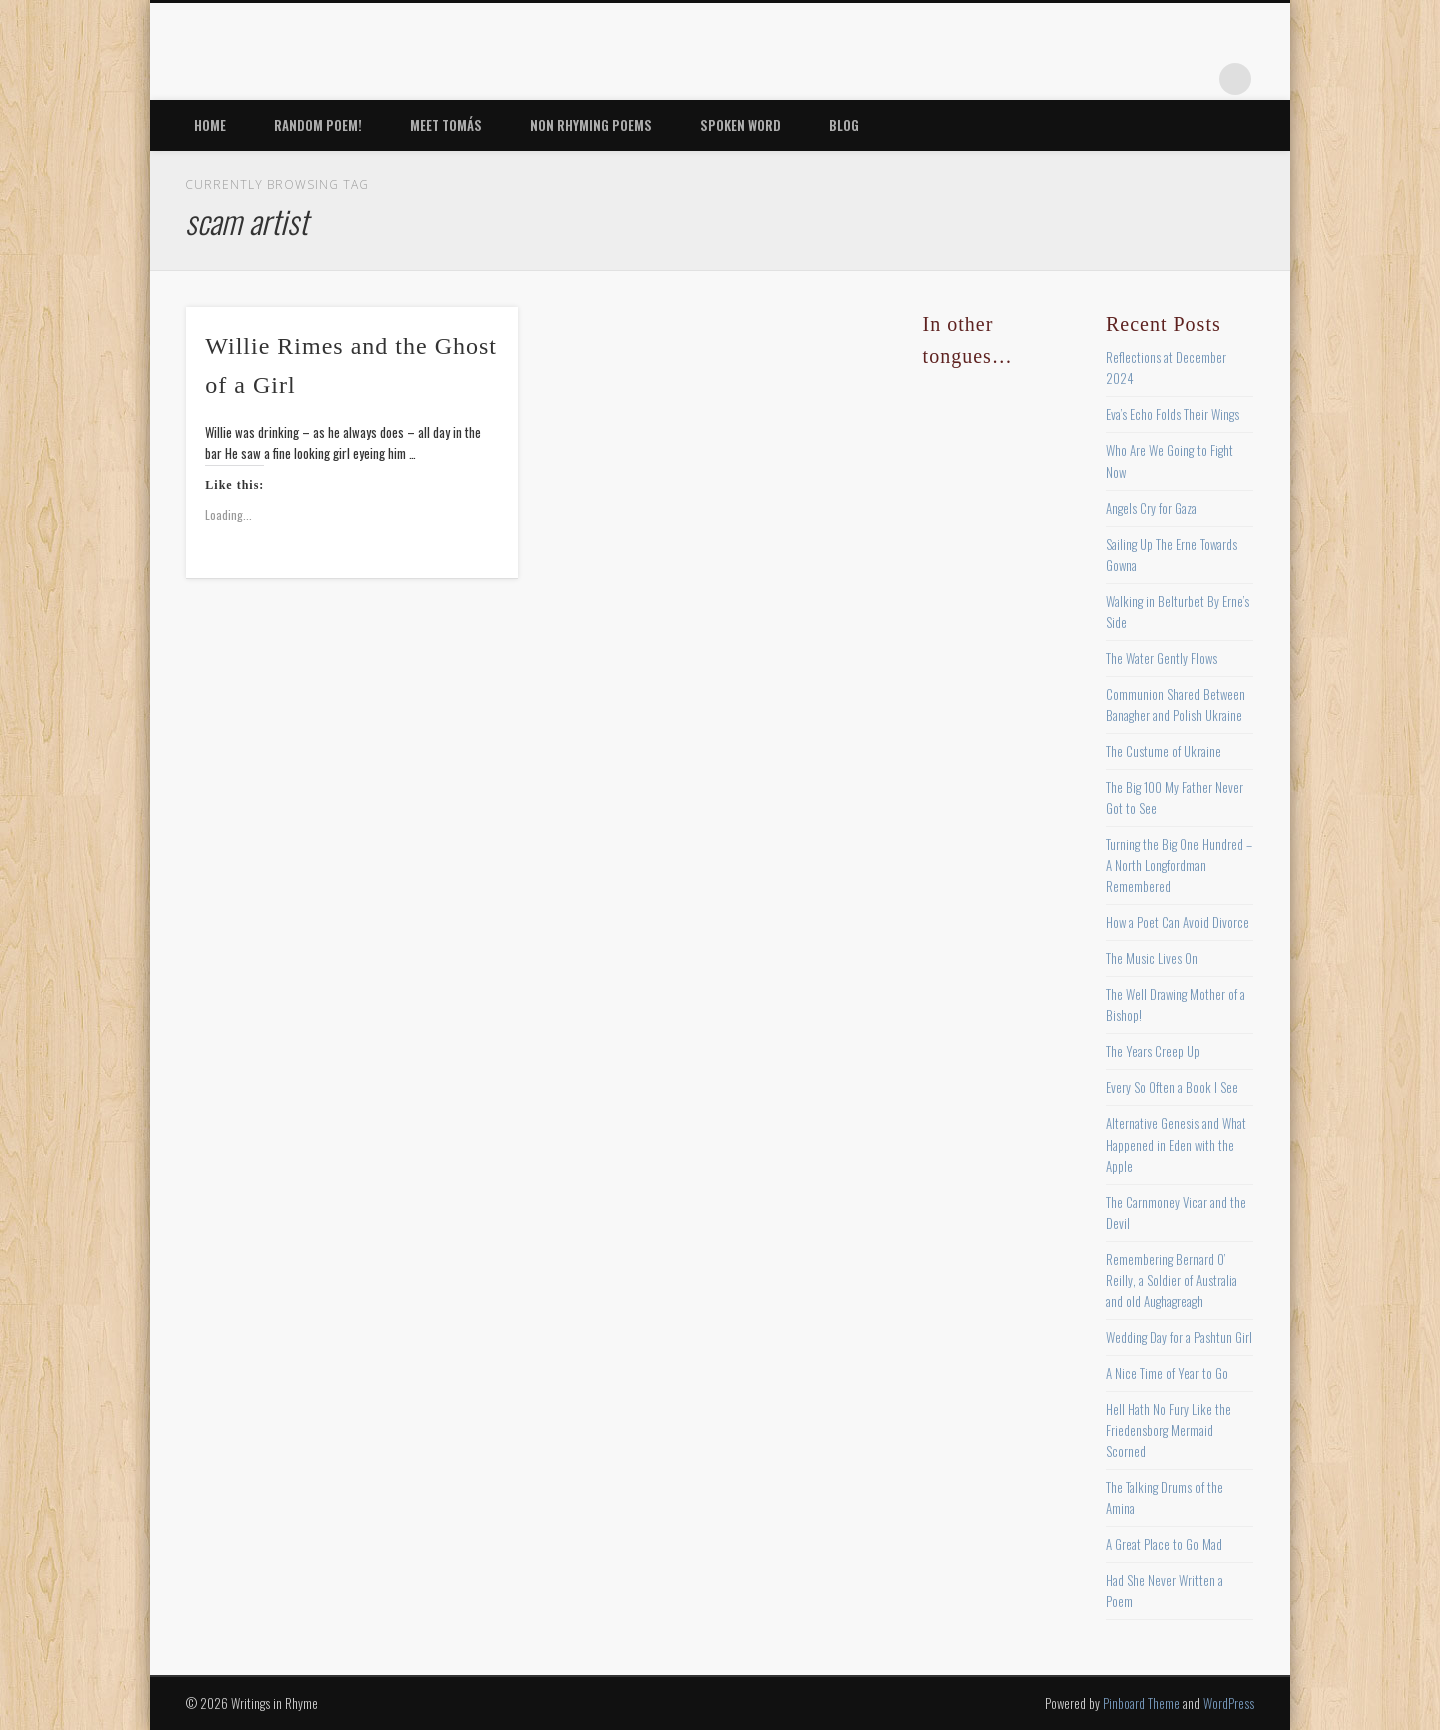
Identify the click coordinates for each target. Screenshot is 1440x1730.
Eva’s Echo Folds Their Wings (1172, 414)
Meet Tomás (446, 125)
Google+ (1194, 79)
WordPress (1228, 1703)
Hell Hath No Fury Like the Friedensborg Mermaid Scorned (1168, 1430)
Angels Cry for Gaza (1151, 508)
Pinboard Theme (1141, 1703)
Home (210, 125)
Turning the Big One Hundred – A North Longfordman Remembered (1179, 865)
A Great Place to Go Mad (1164, 1544)
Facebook (1030, 79)
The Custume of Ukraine (1163, 751)
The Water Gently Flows (1161, 658)
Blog (844, 125)
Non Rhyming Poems (591, 125)
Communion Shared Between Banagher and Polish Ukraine (1175, 704)
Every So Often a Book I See (1172, 1087)
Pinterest (1112, 79)
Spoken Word (740, 125)
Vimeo (1153, 79)
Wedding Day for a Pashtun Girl (1179, 1337)
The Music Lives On (1152, 958)
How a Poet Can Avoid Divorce (1177, 922)
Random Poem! (318, 125)
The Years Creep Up (1153, 1051)
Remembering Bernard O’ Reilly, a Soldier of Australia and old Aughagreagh (1171, 1280)
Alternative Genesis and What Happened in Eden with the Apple (1176, 1144)
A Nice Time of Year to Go (1167, 1373)
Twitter (1071, 79)
